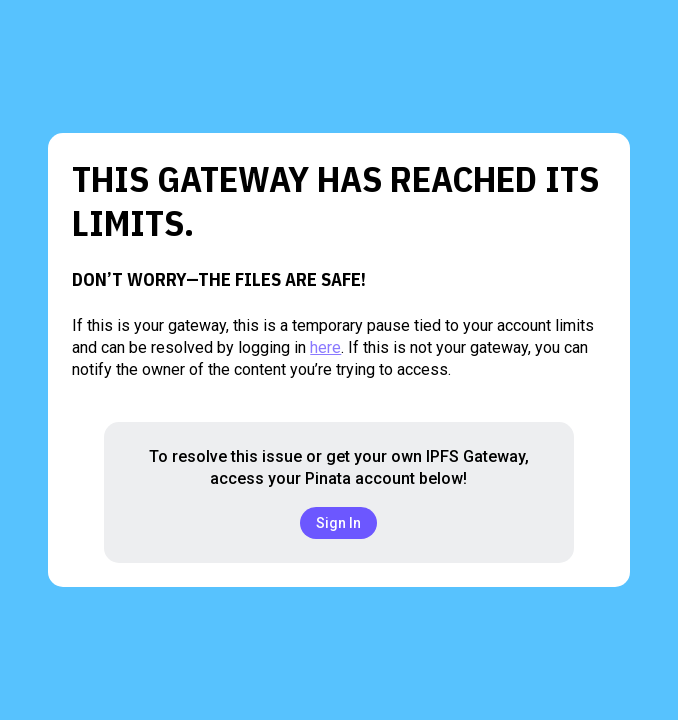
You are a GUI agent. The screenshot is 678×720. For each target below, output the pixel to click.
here (325, 347)
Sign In (338, 523)
